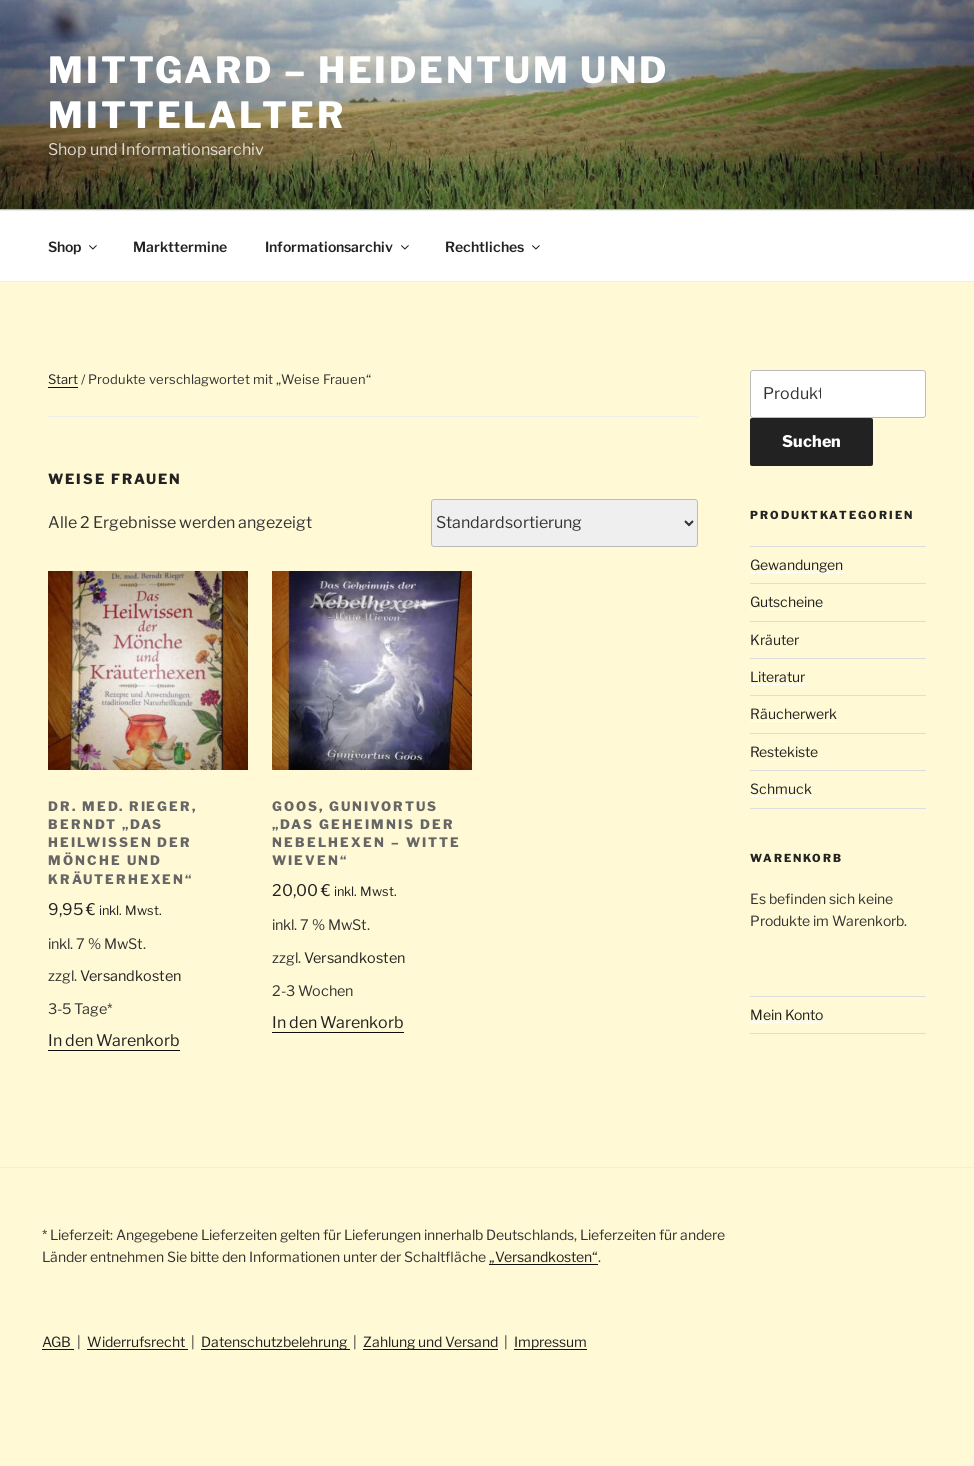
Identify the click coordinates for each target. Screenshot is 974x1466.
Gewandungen (796, 564)
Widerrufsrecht (137, 1341)
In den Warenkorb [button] (114, 1040)
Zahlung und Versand (430, 1341)
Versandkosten (130, 976)
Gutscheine (786, 601)
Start (63, 379)
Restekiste (784, 751)
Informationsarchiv (338, 246)
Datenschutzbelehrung (275, 1341)
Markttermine (180, 246)
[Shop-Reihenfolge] (564, 523)
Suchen (811, 441)
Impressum (550, 1341)
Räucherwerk (793, 713)
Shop (74, 246)
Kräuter (774, 639)
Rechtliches (494, 246)
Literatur (777, 676)
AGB (58, 1341)
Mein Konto (786, 1014)
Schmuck (781, 788)
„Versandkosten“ (543, 1256)
